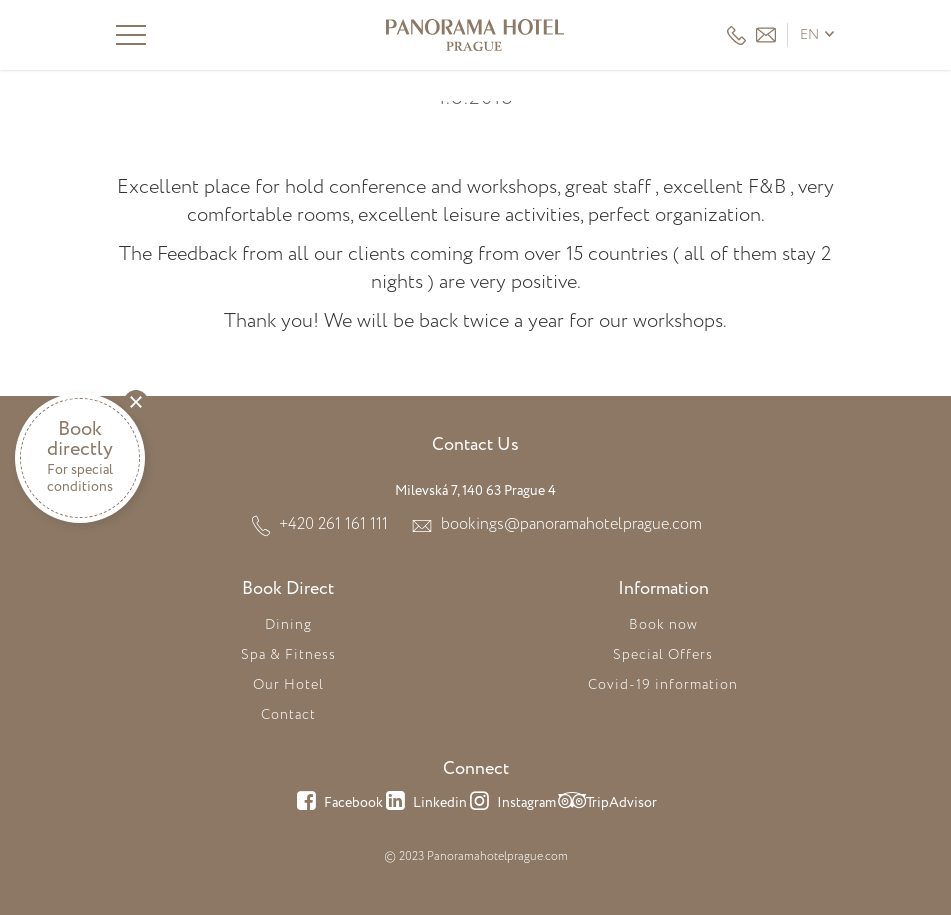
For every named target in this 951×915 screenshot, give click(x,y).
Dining (288, 625)
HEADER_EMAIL (766, 35)
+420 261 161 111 (736, 35)
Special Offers (663, 655)
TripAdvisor (606, 804)
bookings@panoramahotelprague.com (571, 524)
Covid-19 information (663, 685)
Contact (288, 715)
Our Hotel (288, 685)
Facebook (338, 804)
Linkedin (425, 804)
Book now (663, 625)
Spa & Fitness (288, 655)
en (809, 35)
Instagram (511, 804)
